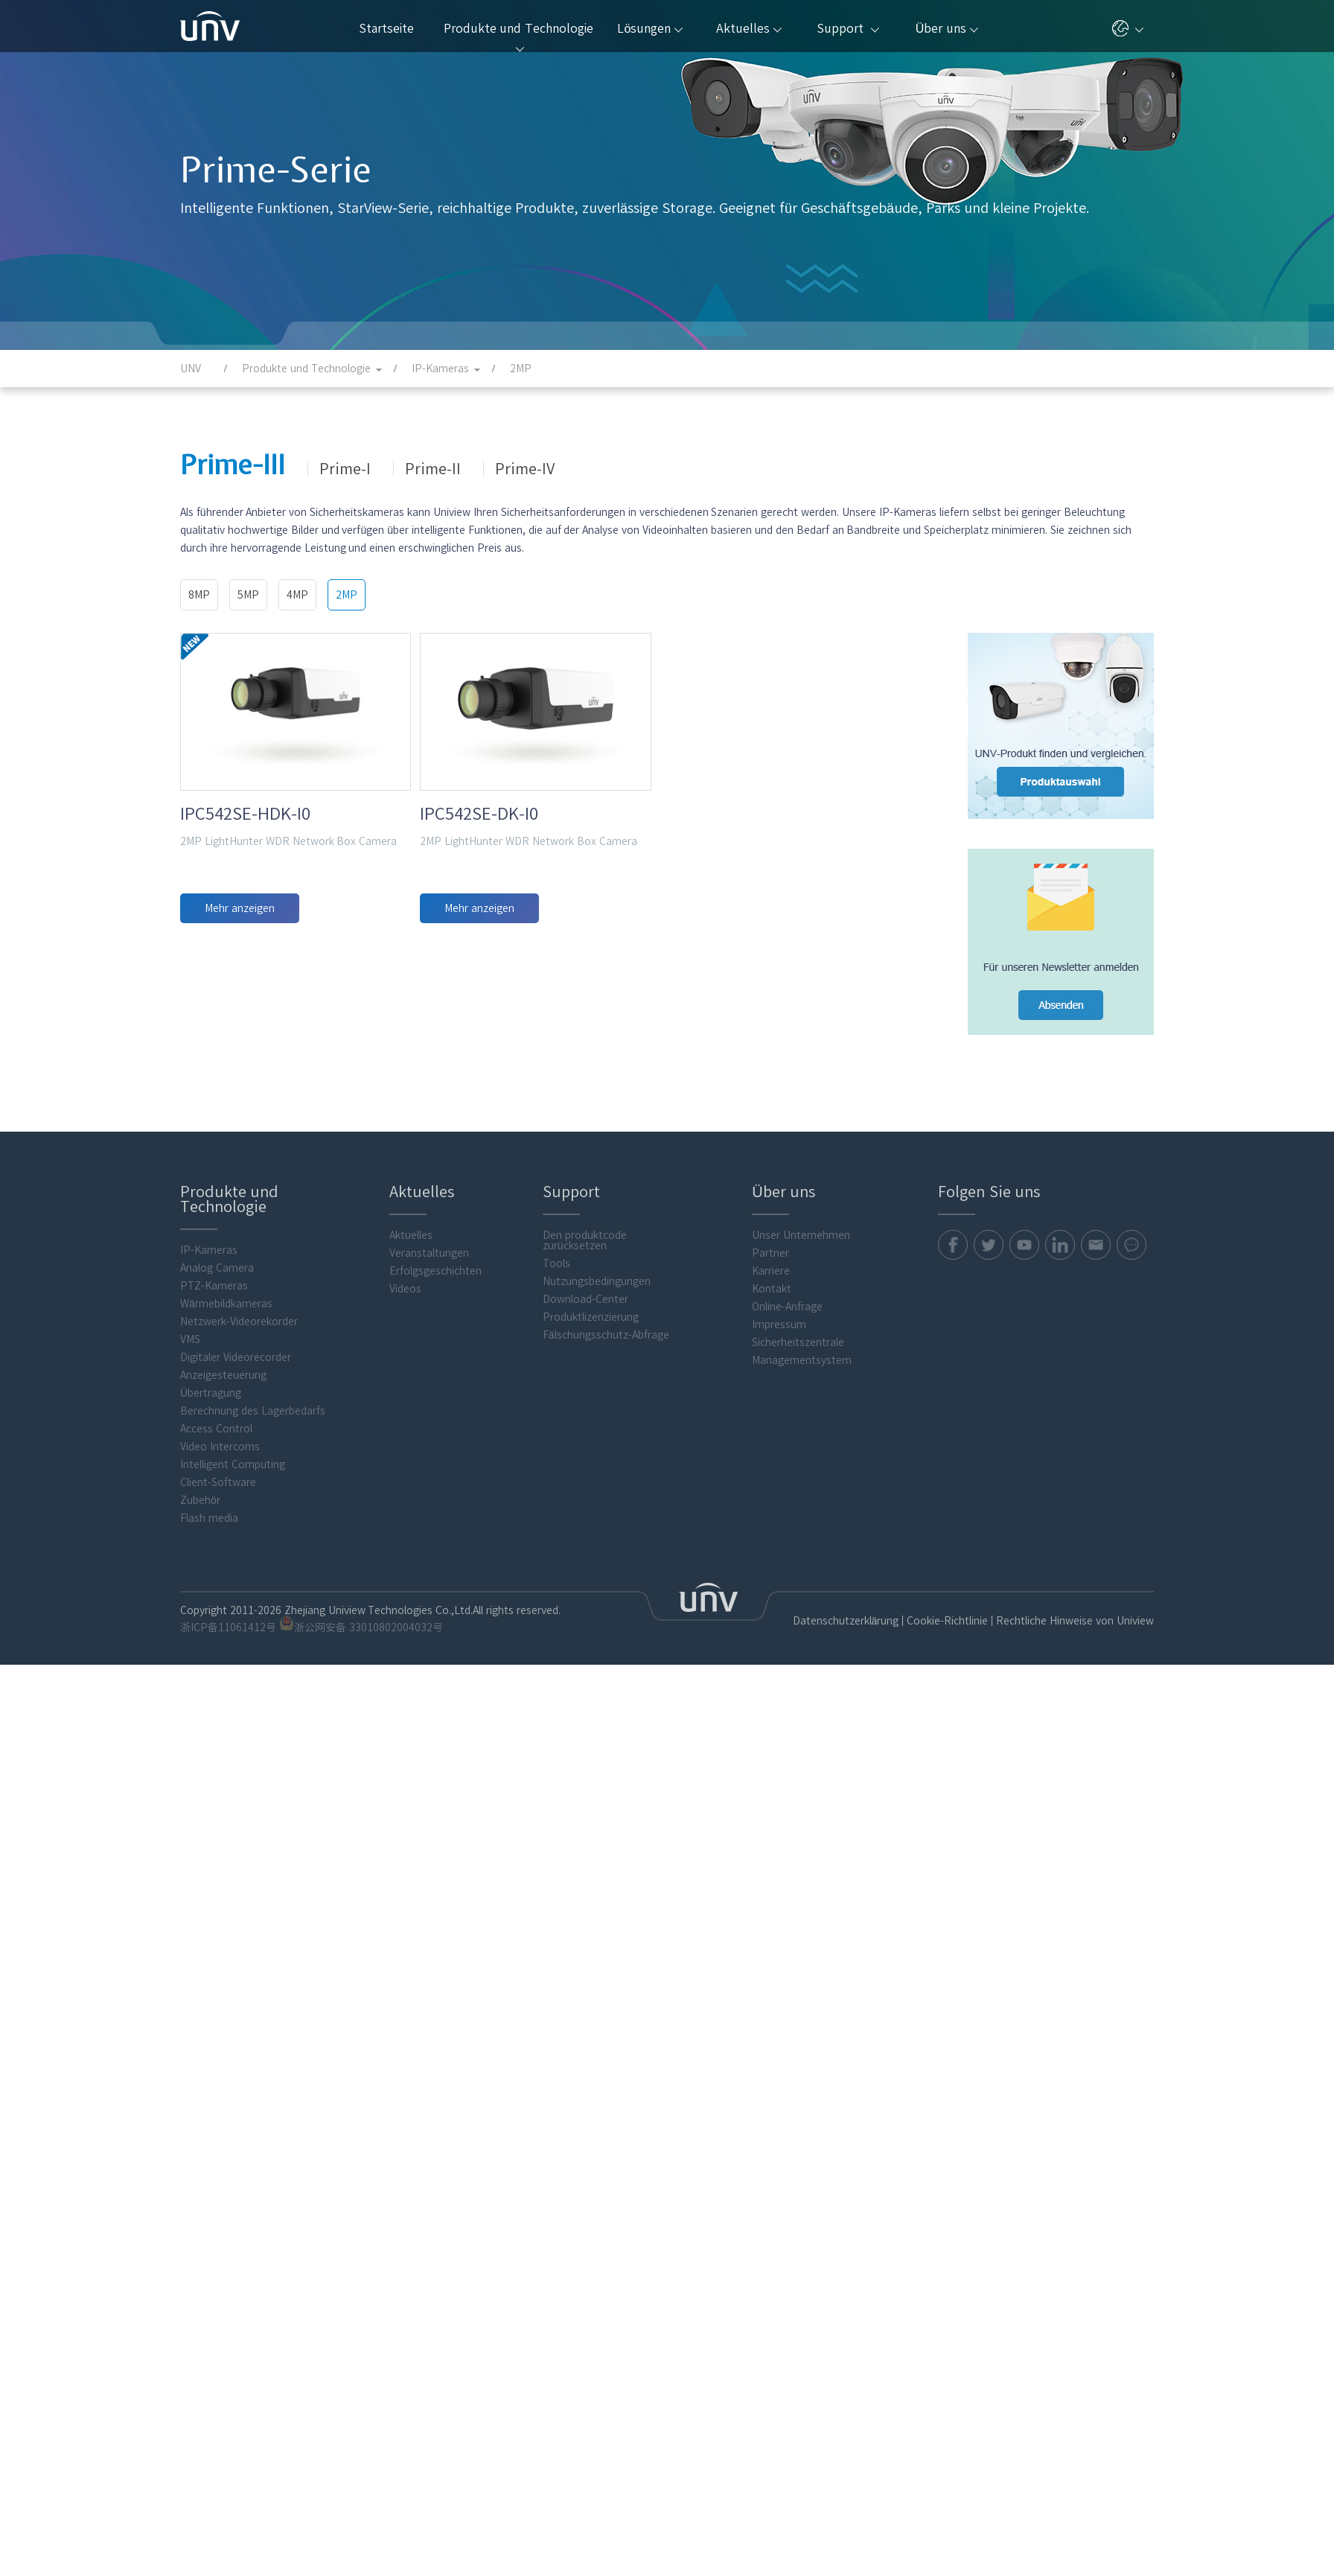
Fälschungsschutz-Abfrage (606, 1335)
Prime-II (433, 468)
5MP (248, 595)
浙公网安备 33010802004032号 (361, 1624)
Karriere (771, 1271)
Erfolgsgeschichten (435, 1271)
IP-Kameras (208, 1250)
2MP (346, 595)
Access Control (216, 1429)
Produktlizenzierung (591, 1317)
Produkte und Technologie (518, 37)
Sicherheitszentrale (798, 1342)
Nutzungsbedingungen (597, 1281)
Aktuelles (749, 28)
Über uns (947, 28)
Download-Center (585, 1299)
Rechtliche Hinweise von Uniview (1075, 1621)
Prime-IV (525, 468)
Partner (770, 1253)
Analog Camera (217, 1268)
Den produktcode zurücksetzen (585, 1240)
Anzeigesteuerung (223, 1375)
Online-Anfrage (787, 1306)
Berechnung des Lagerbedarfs (252, 1411)
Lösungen (650, 28)
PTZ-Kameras (214, 1286)
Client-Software (218, 1482)
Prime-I (345, 468)
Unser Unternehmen (801, 1235)
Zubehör (200, 1500)
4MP (297, 595)
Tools (556, 1263)
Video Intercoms (220, 1446)
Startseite (386, 28)
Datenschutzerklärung (846, 1621)
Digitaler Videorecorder (235, 1357)
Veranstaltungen (429, 1253)
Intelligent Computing (232, 1464)
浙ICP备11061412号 (228, 1627)
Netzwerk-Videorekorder (239, 1321)
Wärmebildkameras (226, 1303)
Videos (405, 1289)
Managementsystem (802, 1360)
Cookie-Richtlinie (947, 1621)
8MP (199, 595)
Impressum (779, 1324)
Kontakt (771, 1289)
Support (847, 28)
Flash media (209, 1518)
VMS (190, 1339)
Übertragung (210, 1393)
